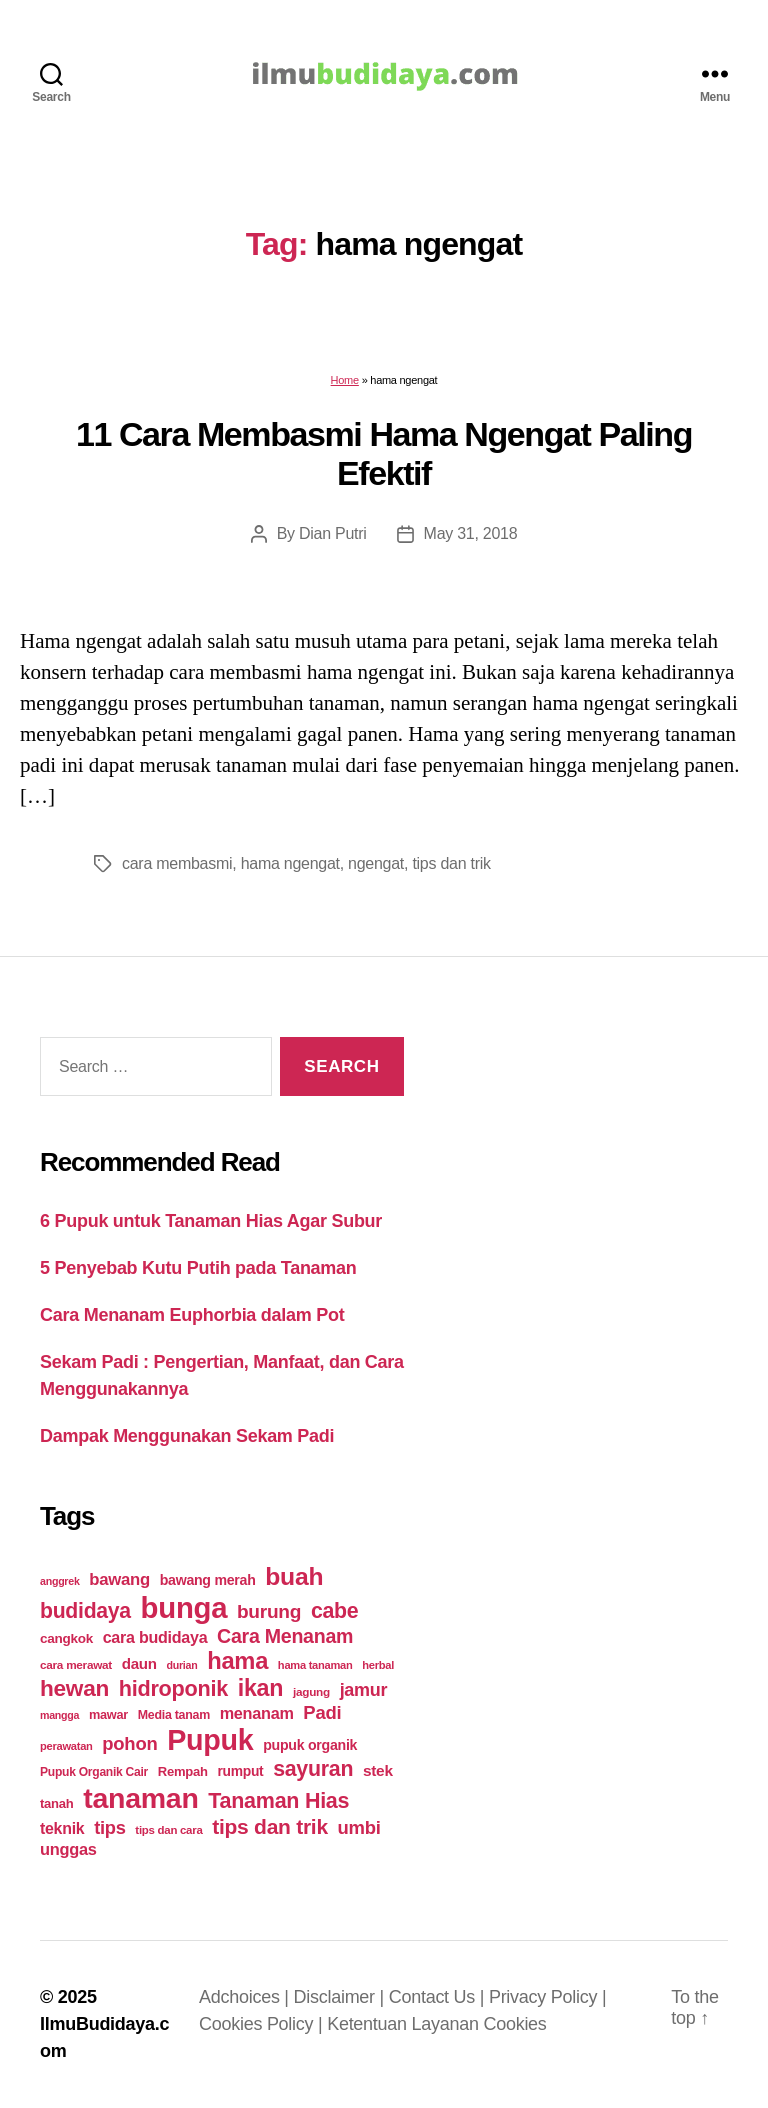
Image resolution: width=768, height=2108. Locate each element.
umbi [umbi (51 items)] (359, 1827)
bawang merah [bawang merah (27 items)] (208, 1580)
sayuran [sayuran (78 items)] (313, 1769)
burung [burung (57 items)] (269, 1611)
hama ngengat (290, 863)
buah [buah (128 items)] (294, 1576)
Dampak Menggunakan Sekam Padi (187, 1436)
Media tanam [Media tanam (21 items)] (174, 1715)
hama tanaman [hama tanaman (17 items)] (315, 1665)
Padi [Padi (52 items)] (322, 1712)
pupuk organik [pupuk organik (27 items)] (310, 1745)
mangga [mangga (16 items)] (59, 1715)
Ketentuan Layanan (405, 2024)
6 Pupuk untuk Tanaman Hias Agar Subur (211, 1221)
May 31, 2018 (471, 533)
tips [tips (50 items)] (109, 1827)
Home (345, 380)
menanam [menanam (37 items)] (257, 1713)
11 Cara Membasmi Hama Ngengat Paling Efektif (384, 453)
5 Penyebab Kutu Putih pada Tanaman (198, 1268)
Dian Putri (333, 533)
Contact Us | (439, 1997)
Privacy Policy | (547, 1997)
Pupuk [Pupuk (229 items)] (210, 1740)
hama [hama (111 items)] (237, 1661)
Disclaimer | (341, 1997)
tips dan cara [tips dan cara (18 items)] (168, 1830)
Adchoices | (246, 1997)
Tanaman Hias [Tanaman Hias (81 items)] (278, 1801)
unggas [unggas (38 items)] (68, 1849)
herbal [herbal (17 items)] (378, 1665)
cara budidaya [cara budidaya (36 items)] (155, 1637)
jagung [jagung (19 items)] (311, 1691)
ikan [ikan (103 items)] (260, 1688)
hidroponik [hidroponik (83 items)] (173, 1688)
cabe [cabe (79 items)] (335, 1611)
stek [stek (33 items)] (378, 1770)
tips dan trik (451, 863)
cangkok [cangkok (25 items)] (66, 1638)
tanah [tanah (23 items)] (56, 1803)
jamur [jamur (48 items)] (364, 1690)
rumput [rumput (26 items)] (240, 1771)
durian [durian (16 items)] (182, 1665)
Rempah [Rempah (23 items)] (183, 1771)
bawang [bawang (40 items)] (119, 1579)
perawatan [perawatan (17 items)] (66, 1746)
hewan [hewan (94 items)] (74, 1688)
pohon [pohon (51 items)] (129, 1743)
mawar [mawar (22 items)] (108, 1714)
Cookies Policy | (263, 2024)
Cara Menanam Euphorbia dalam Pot (192, 1315)
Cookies (514, 2024)
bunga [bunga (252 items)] (184, 1607)
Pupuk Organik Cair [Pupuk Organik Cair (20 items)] (94, 1772)
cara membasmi (177, 863)
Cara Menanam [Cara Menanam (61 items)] (285, 1636)
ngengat (376, 863)
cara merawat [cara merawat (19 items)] (76, 1664)
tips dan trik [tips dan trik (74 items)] (270, 1826)
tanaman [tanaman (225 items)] (140, 1798)
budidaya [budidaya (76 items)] (85, 1610)
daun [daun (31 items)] (139, 1663)
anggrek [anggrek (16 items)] (60, 1581)
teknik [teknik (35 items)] (62, 1828)
